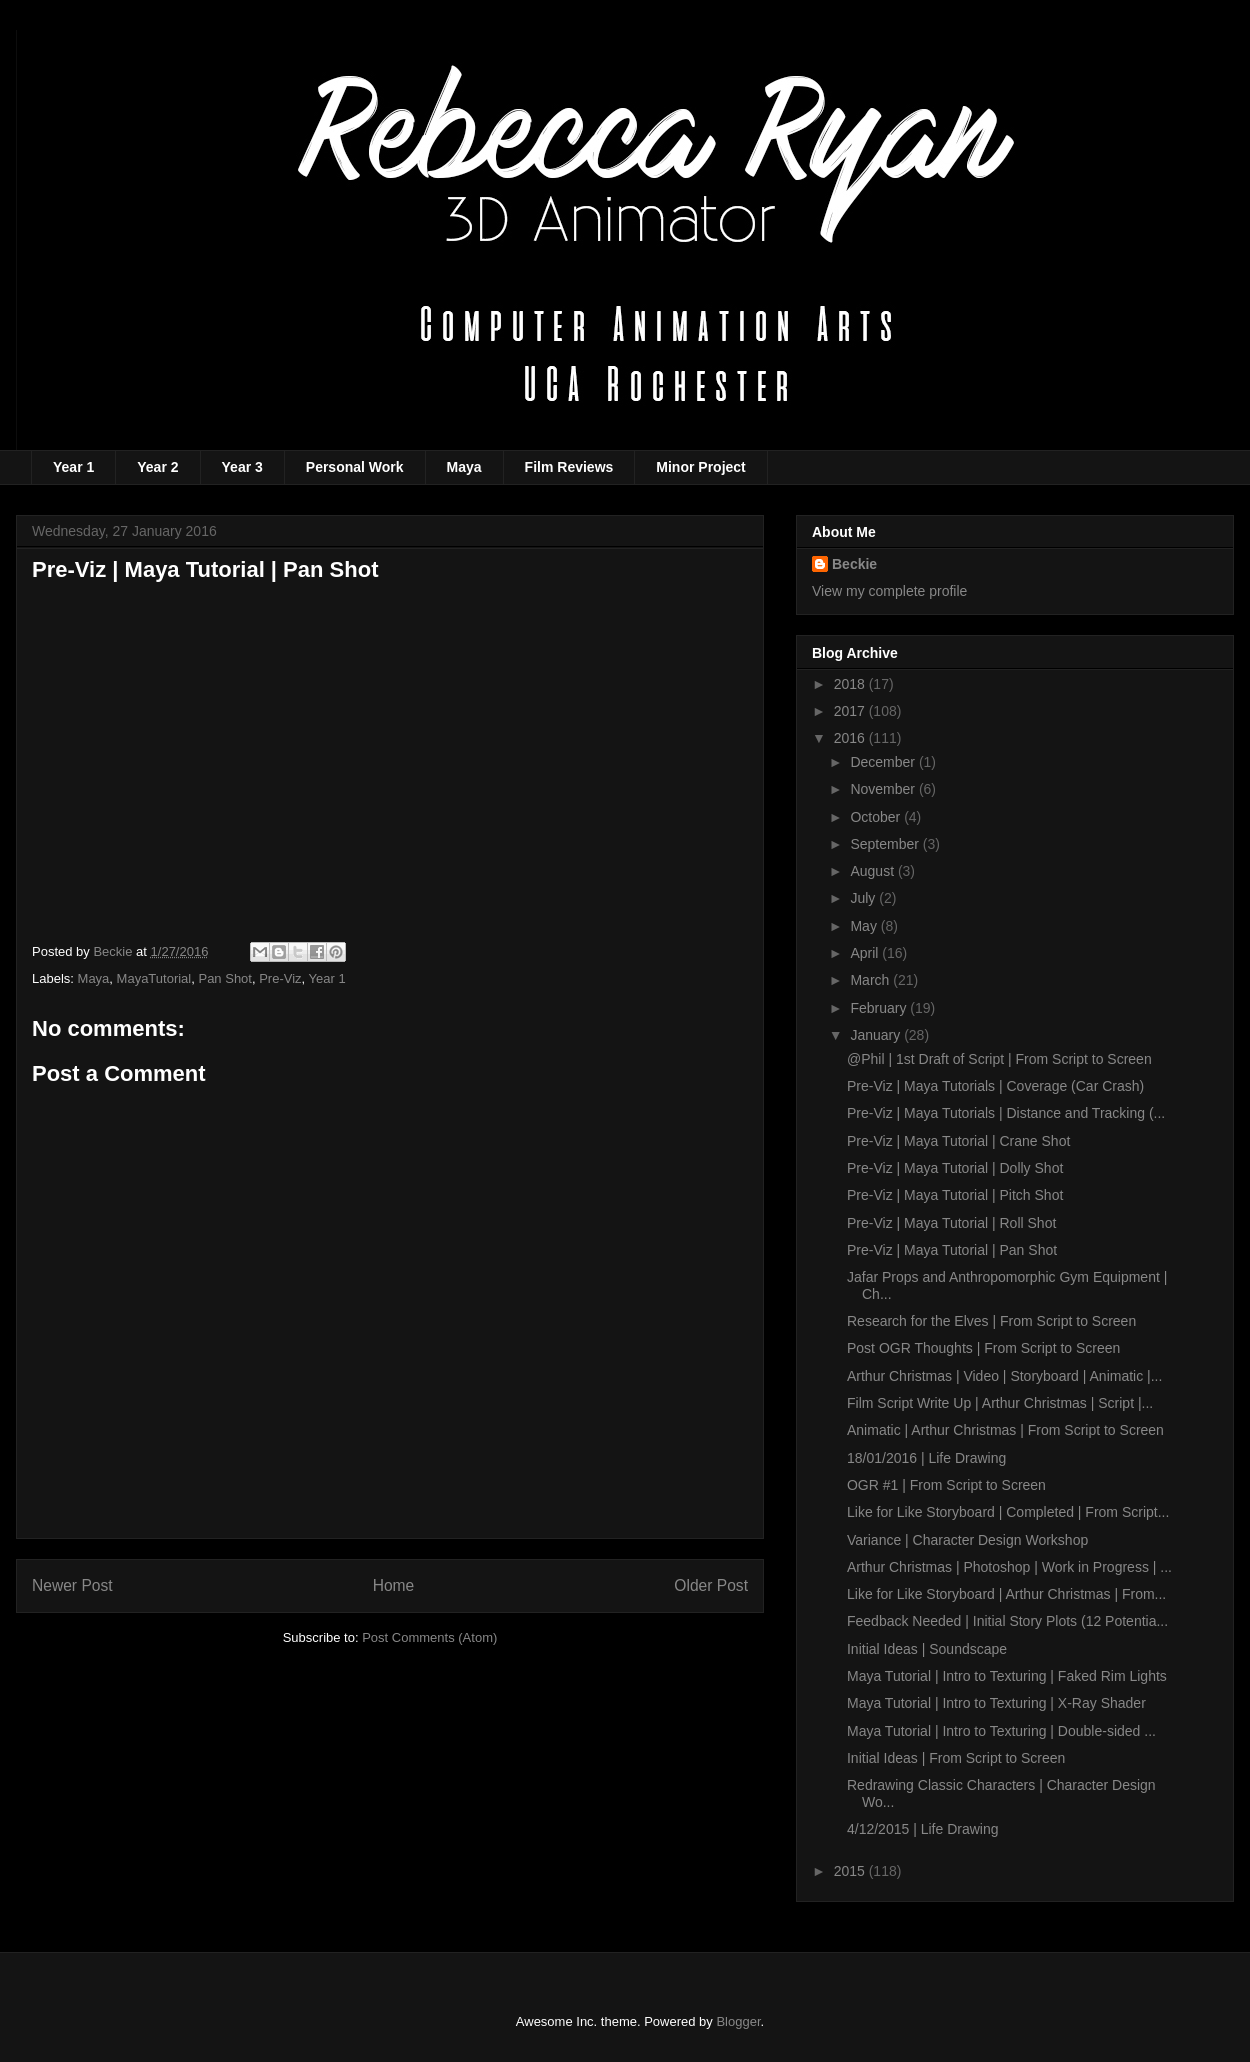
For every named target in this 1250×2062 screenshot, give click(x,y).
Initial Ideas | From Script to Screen (956, 1758)
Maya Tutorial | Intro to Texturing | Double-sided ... (1001, 1731)
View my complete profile (889, 591)
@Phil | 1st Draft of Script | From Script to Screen (999, 1059)
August (873, 871)
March (871, 980)
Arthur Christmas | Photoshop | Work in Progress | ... (1009, 1567)
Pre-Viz (280, 978)
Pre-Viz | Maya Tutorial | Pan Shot (952, 1250)
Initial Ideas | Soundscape (927, 1649)
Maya (464, 467)
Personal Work (355, 467)
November (884, 789)
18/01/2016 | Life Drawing (926, 1458)
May (865, 926)
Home (394, 1585)
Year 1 (73, 467)
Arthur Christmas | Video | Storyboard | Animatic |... (1004, 1376)
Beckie (854, 564)
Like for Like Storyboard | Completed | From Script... (1008, 1512)
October (877, 817)
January (877, 1035)
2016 (851, 738)
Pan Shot (225, 978)
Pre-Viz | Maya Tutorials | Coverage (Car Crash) (995, 1086)
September (886, 844)
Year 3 (242, 467)
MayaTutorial (154, 978)
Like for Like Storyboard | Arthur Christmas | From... (1006, 1594)
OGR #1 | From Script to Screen (946, 1485)
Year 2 (157, 467)
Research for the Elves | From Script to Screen (991, 1321)
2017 (851, 711)
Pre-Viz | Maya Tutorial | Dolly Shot (955, 1168)
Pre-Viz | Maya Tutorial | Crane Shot (958, 1141)
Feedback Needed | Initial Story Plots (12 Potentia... (1007, 1621)
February (880, 1008)
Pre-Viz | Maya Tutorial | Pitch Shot (955, 1195)
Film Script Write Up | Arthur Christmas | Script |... (1000, 1403)
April (866, 953)
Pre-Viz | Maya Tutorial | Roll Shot (951, 1223)
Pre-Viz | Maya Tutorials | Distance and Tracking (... (1006, 1113)
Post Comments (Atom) (429, 1637)
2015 (851, 1871)
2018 (851, 684)
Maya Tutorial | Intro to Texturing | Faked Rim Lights (1007, 1676)
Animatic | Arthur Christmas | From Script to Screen (1005, 1430)
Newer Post (72, 1585)
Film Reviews (569, 467)
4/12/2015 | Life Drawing (923, 1829)
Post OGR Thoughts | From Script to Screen (983, 1348)
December (884, 762)
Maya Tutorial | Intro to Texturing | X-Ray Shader (996, 1703)
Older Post (711, 1585)
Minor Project (700, 467)
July (864, 898)
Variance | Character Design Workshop (967, 1540)
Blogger (738, 2021)
